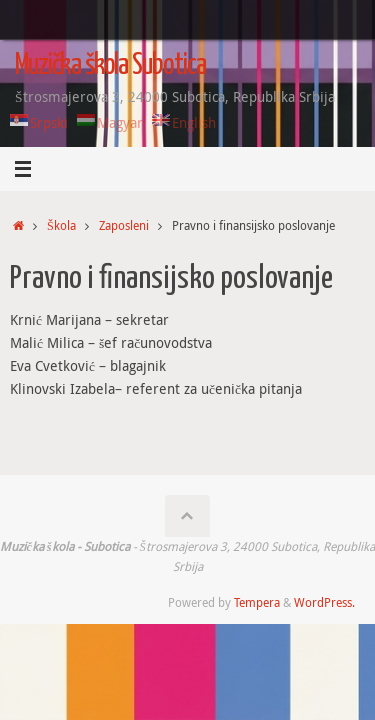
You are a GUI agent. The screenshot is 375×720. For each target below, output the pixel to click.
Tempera (257, 602)
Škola (61, 225)
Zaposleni (124, 225)
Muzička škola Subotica (110, 66)
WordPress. (324, 602)
